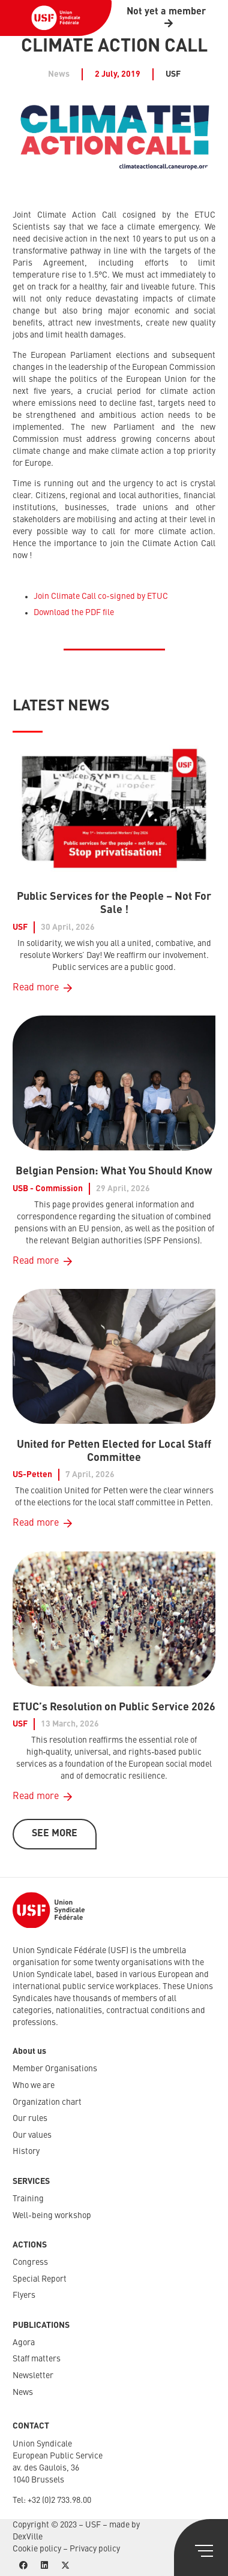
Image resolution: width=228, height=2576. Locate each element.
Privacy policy (95, 2549)
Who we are (34, 2085)
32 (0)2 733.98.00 (61, 2500)
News (23, 2392)
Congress (30, 2262)
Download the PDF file (74, 612)
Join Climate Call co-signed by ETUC (101, 596)
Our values (32, 2135)
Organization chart (47, 2102)
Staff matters (37, 2359)
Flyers (24, 2295)
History (26, 2151)
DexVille (28, 2537)
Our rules (30, 2118)
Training (28, 2199)
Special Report (40, 2279)
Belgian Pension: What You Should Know (114, 1171)
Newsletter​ (33, 2376)
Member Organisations (55, 2069)
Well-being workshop (52, 2216)
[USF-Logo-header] (56, 18)
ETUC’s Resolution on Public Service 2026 (114, 1707)
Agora (24, 2343)
